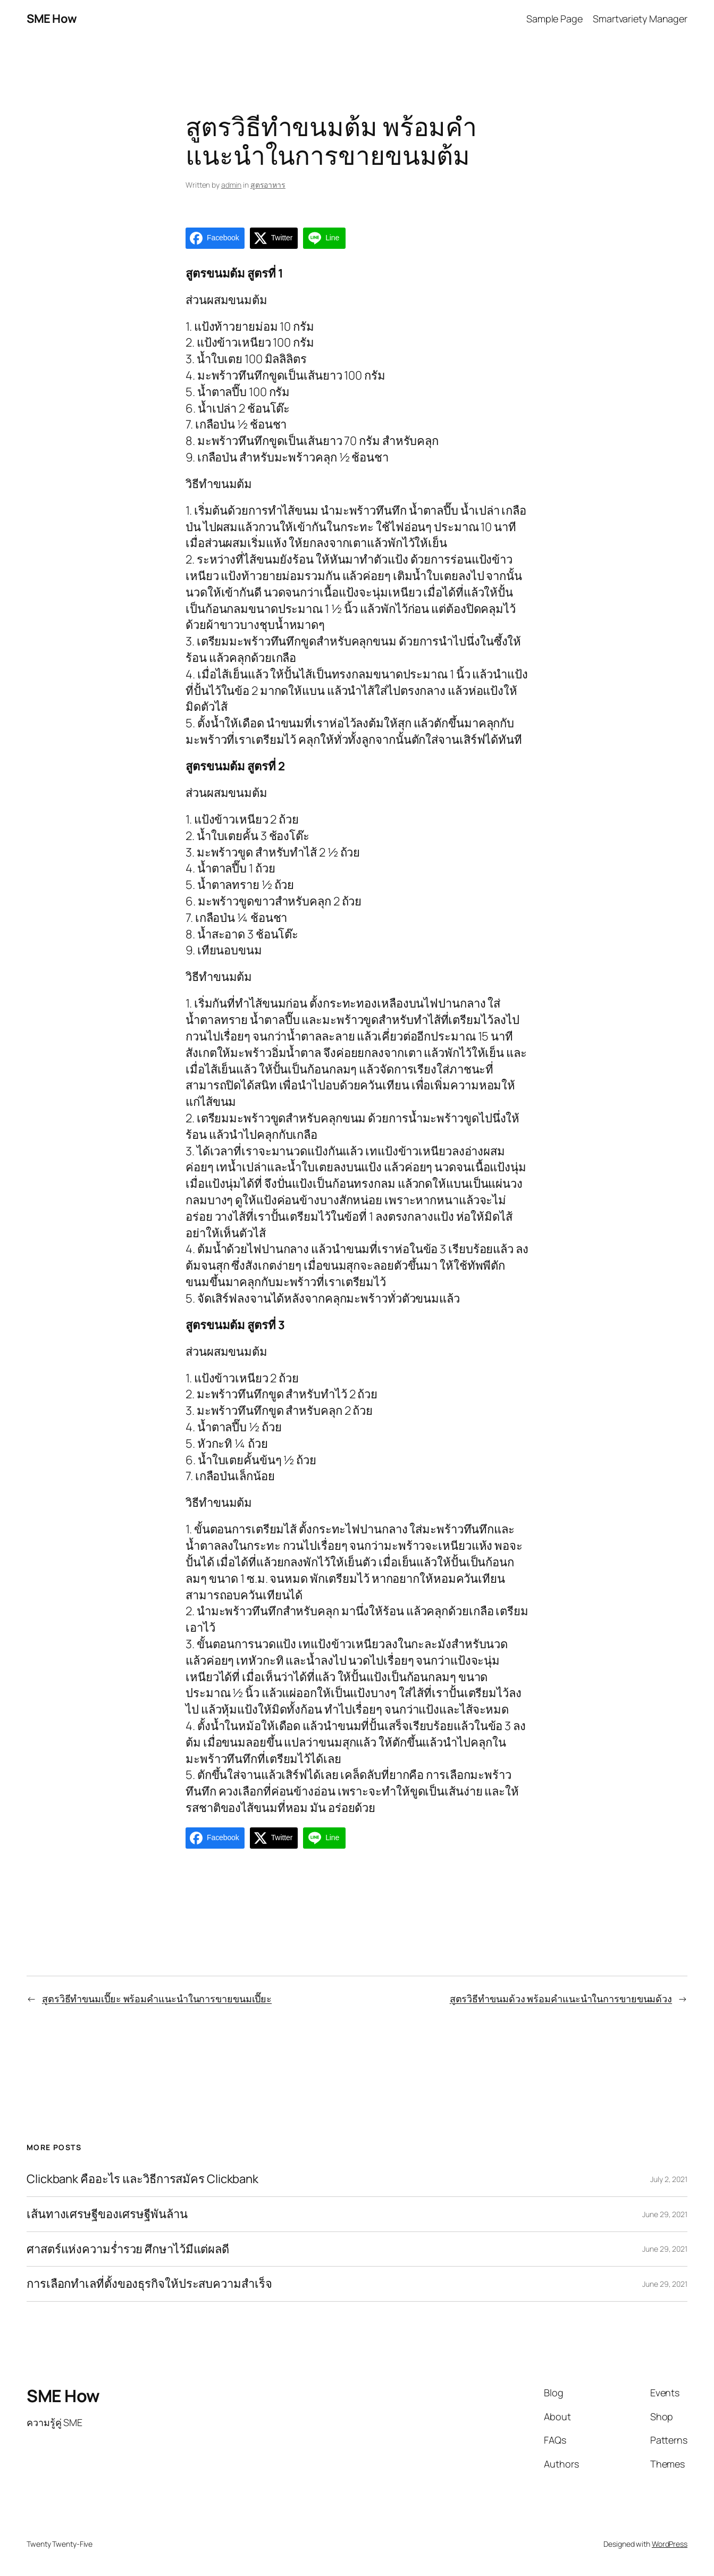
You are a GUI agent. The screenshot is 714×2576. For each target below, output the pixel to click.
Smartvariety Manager (640, 18)
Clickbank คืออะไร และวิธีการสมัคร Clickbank (142, 2179)
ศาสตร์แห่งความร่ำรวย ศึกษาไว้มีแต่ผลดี (128, 2249)
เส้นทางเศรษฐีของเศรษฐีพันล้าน (107, 2214)
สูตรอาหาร (267, 185)
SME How (52, 19)
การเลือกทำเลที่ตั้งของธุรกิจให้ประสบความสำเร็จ (149, 2283)
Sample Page (554, 18)
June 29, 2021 (664, 2214)
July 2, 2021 (668, 2179)
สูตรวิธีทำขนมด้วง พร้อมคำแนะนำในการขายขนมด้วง (561, 1998)
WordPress (669, 2544)
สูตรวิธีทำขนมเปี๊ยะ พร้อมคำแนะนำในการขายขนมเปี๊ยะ (157, 1998)
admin (231, 185)
